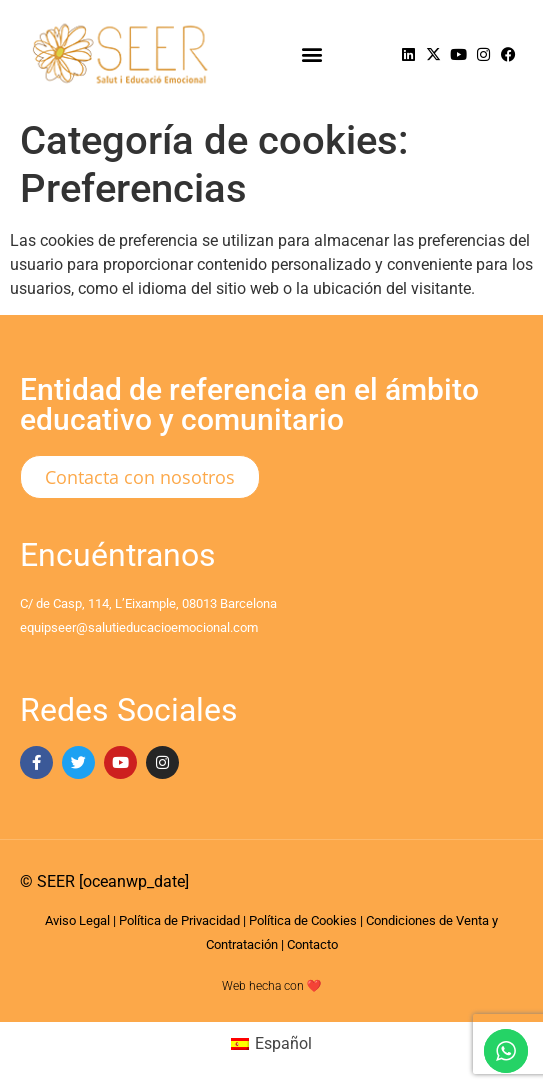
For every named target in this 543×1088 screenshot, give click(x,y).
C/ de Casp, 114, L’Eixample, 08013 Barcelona (148, 603)
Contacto (312, 944)
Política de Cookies (303, 920)
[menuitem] (271, 1044)
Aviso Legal (77, 920)
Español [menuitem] (283, 1043)
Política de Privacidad (179, 920)
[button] (311, 54)
